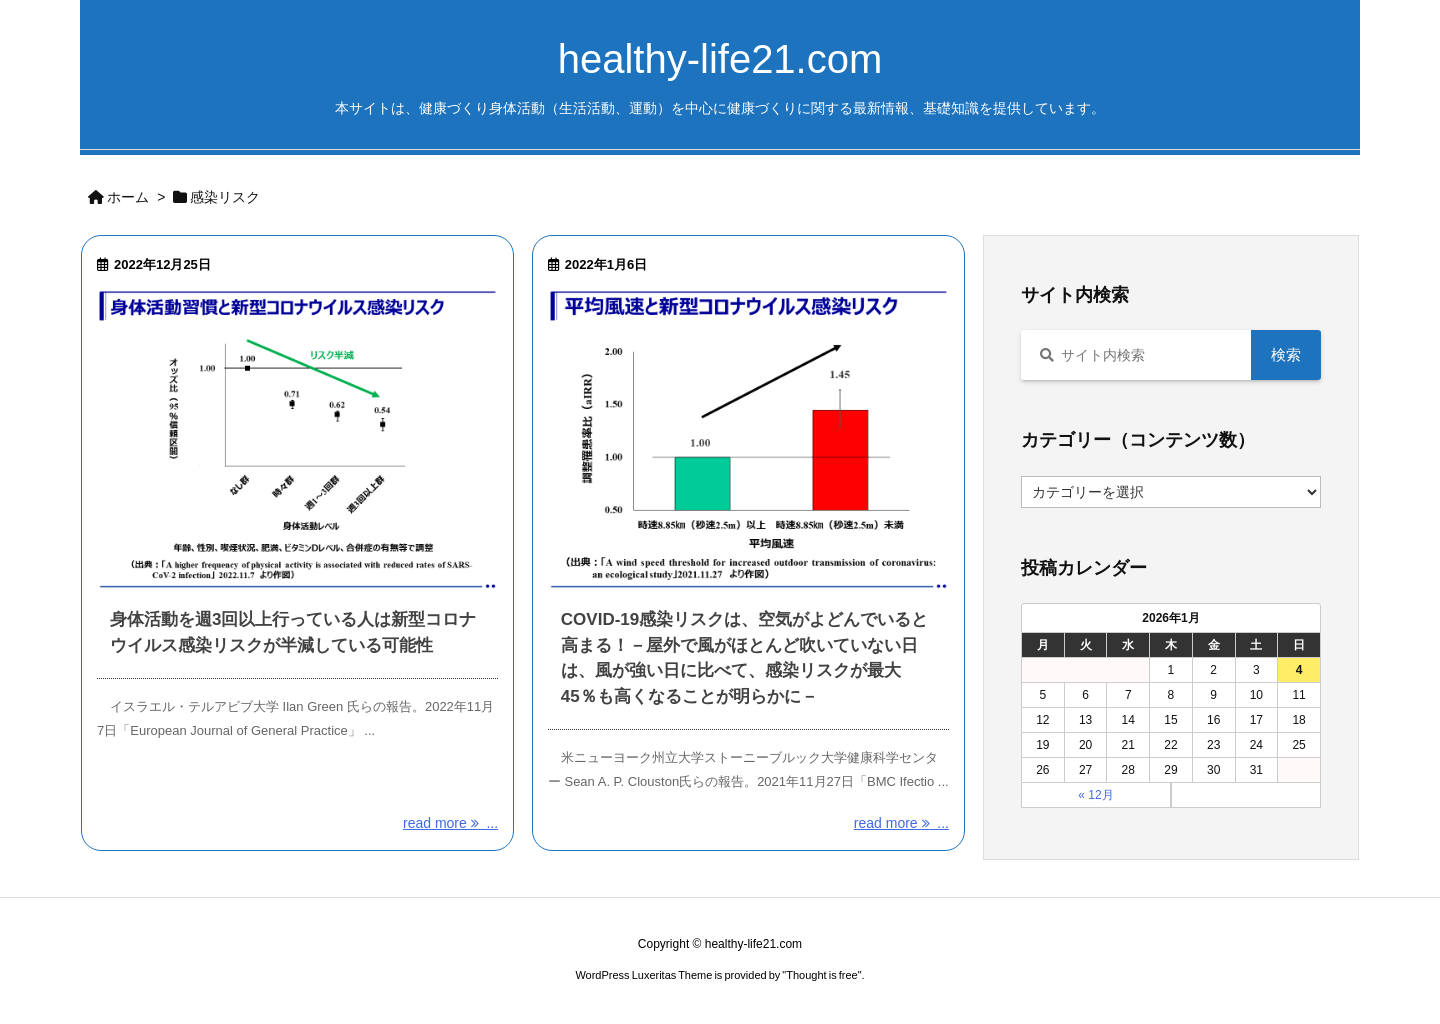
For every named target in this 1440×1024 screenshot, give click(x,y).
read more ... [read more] (450, 823)
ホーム (128, 197)
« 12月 (1095, 795)
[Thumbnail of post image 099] (297, 439)
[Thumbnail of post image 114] (748, 439)
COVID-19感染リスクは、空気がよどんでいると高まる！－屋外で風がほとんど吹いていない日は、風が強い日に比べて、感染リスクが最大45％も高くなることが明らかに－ (744, 658)
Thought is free (821, 975)
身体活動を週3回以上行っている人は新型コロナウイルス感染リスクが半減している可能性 (293, 632)
